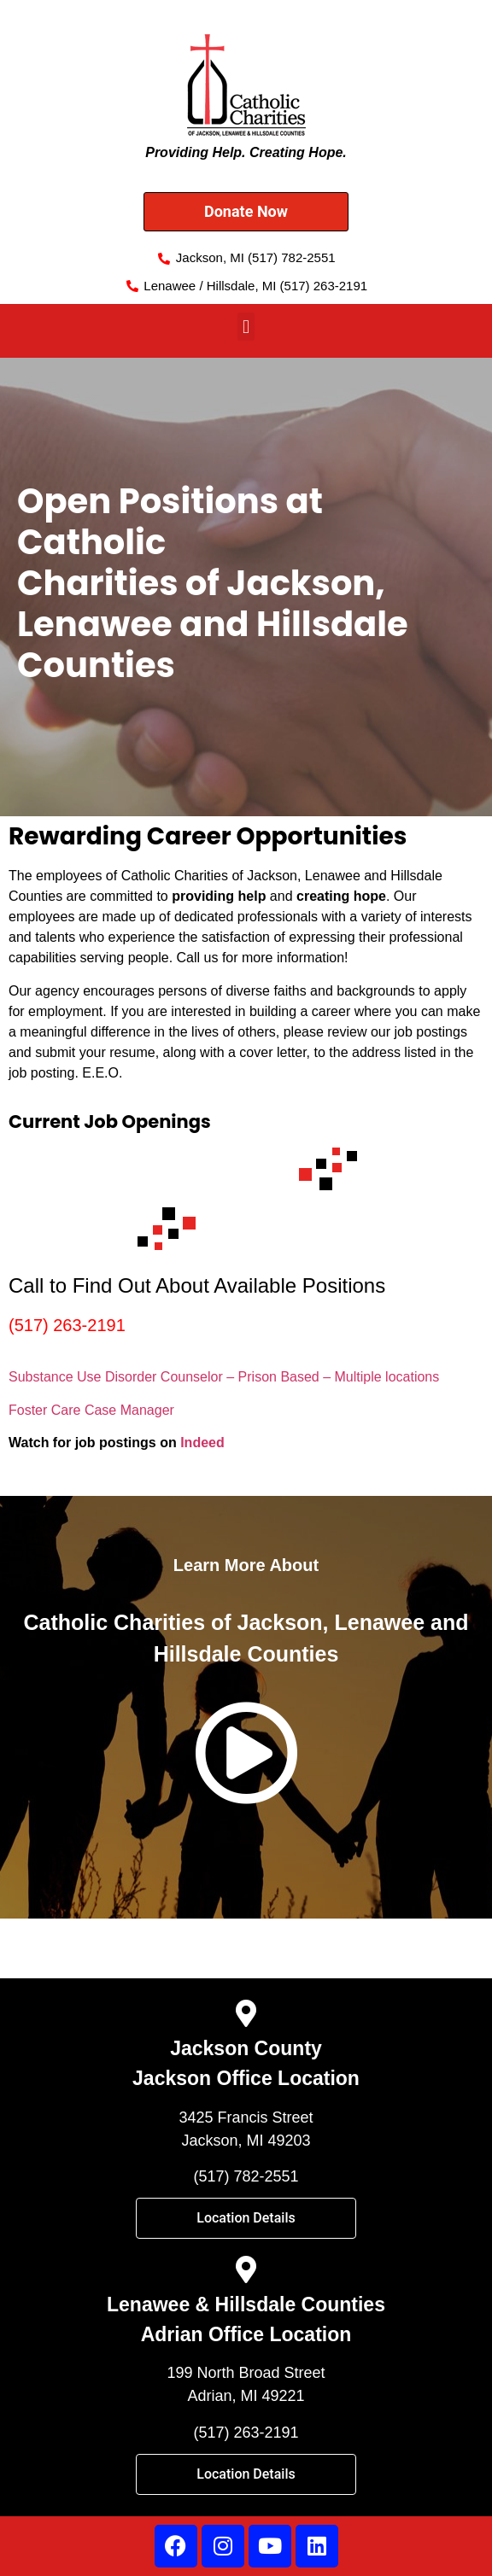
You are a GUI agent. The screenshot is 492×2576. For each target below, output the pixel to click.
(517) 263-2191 (67, 1325)
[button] (245, 327)
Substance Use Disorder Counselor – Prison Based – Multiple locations (224, 1377)
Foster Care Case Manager (91, 1410)
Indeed (202, 1442)
